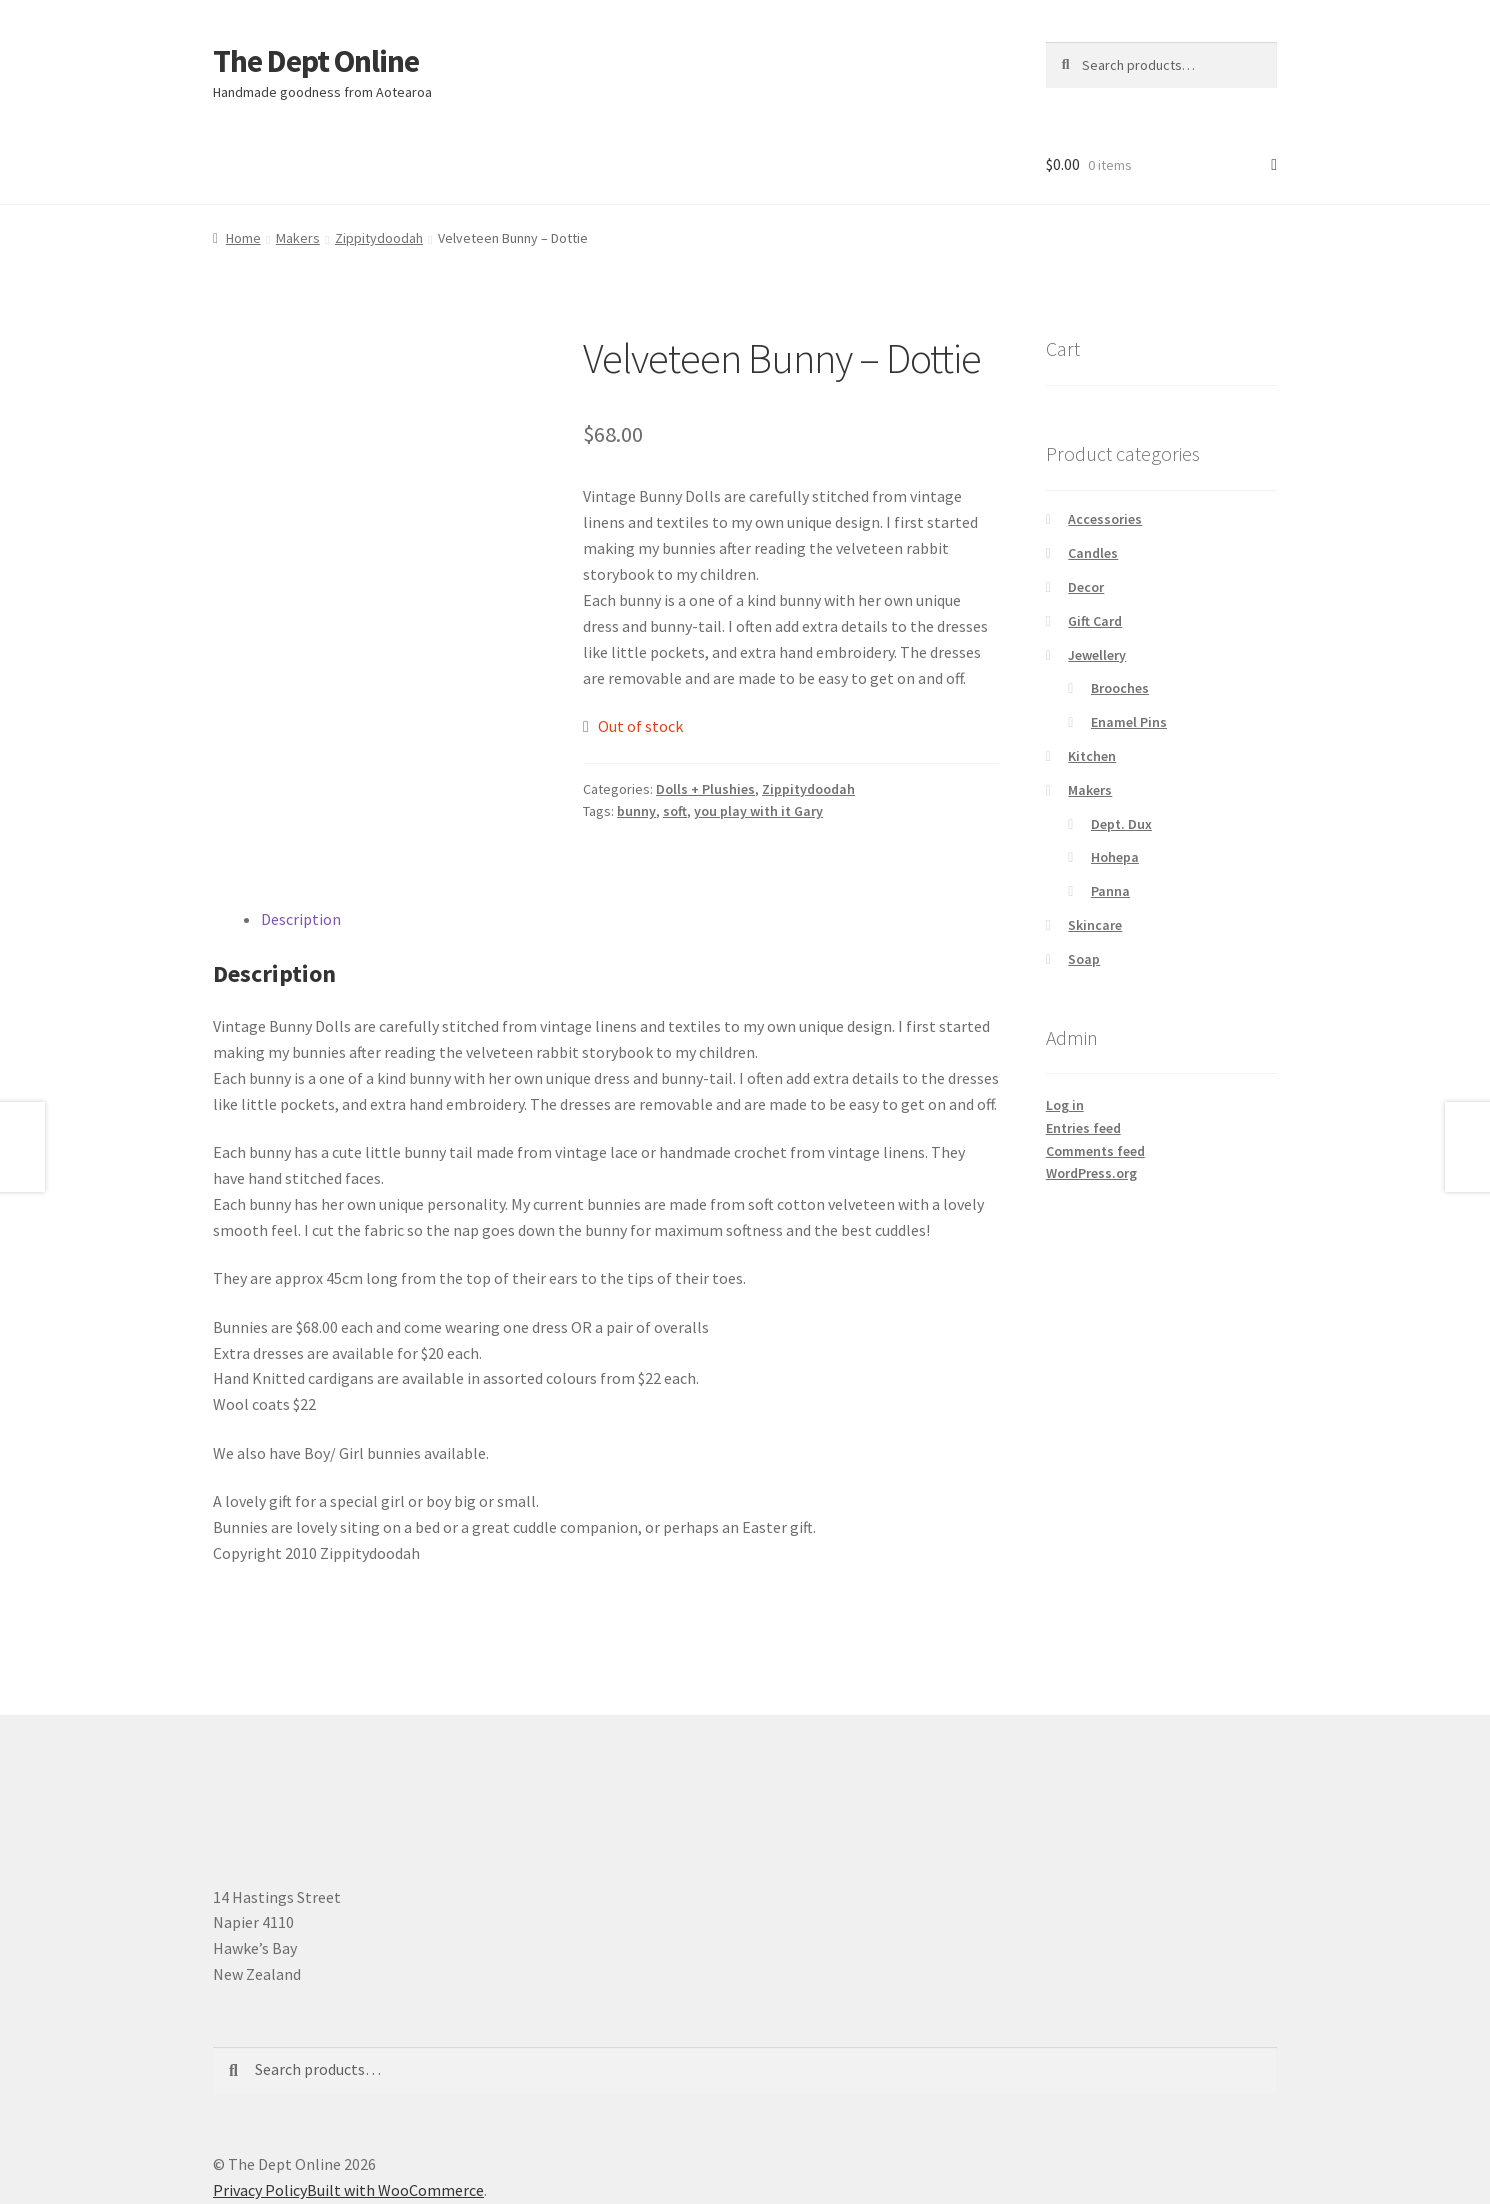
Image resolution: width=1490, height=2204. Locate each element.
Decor (1086, 587)
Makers (298, 238)
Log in (1065, 1105)
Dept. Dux (1121, 824)
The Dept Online (316, 61)
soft (675, 811)
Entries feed (1083, 1128)
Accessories (1105, 519)
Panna (1110, 891)
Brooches (1120, 688)
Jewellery (1097, 655)
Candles (1093, 553)
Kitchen (1092, 756)
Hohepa (1115, 857)
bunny (636, 811)
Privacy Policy (260, 2190)
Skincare (1095, 925)
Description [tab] (301, 919)
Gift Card (1095, 621)
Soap (1084, 959)
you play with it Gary (758, 811)
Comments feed (1095, 1151)
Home (243, 238)
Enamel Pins (1129, 722)
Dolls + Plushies (705, 789)
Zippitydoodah (379, 238)
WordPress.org (1091, 1173)
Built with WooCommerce (395, 2190)
